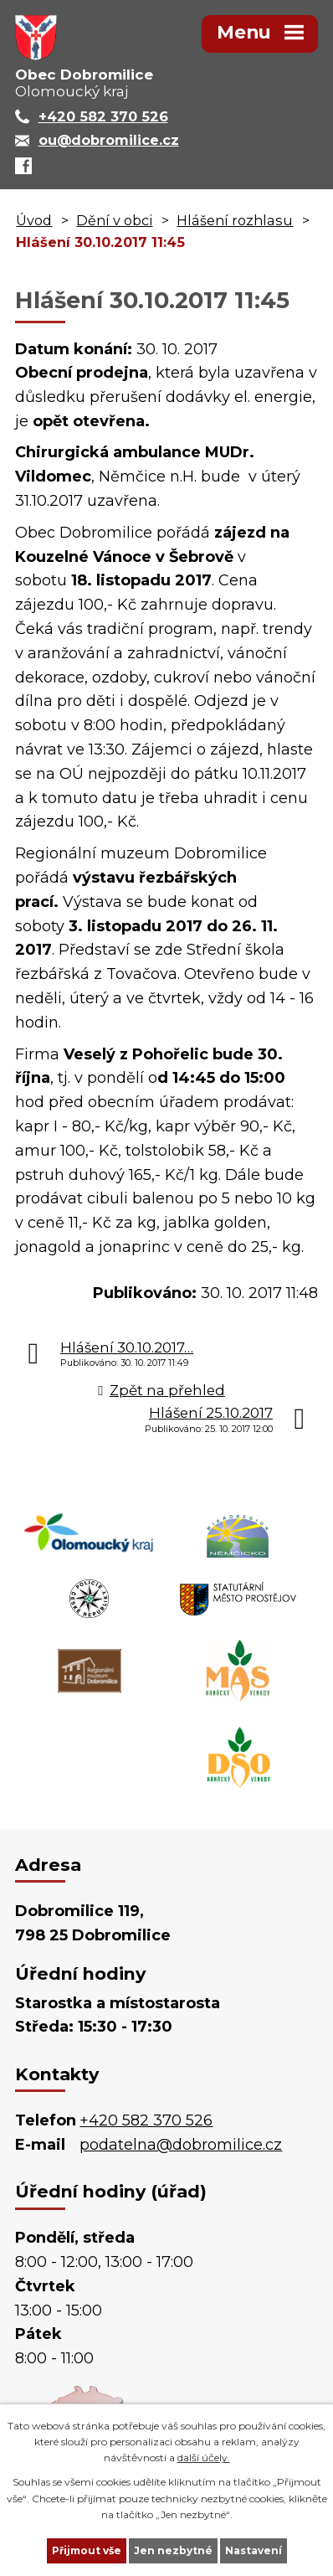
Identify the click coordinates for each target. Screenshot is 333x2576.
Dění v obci (114, 220)
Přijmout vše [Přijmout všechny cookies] (86, 2550)
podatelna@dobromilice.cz (180, 2145)
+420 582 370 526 (146, 2120)
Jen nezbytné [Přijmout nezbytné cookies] (173, 2550)
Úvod (34, 220)
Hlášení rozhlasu (235, 220)
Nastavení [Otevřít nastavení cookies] (253, 2550)
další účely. (203, 2457)
